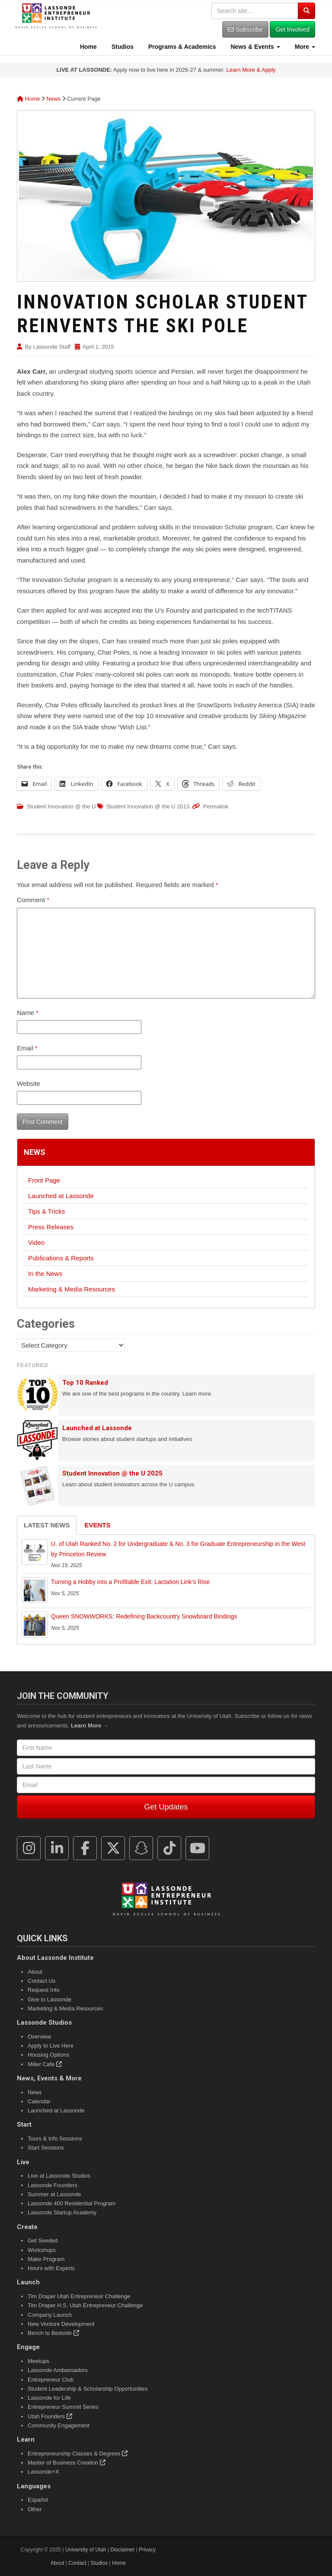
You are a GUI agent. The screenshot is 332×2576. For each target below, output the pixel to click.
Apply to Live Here (50, 2045)
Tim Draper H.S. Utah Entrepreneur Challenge (85, 2305)
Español (38, 2499)
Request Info (44, 1990)
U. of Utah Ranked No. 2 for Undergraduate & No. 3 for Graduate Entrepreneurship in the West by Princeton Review (178, 1549)
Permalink (215, 806)
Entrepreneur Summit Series (63, 2407)
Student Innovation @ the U (61, 806)
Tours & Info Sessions (55, 2138)
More (304, 46)
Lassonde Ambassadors (58, 2370)
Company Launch (50, 2315)
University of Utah (85, 2550)
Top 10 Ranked (85, 1383)
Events (97, 1525)
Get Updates (166, 1807)
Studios (122, 46)
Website (28, 1083)
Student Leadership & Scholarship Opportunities (88, 2388)
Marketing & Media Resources (71, 1289)
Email (27, 1048)
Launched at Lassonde (61, 1195)
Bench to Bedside (53, 2333)
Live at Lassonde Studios (59, 2175)
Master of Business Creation (66, 2462)
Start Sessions (46, 2147)
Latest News (47, 1525)
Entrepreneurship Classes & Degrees (78, 2453)
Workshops (42, 2250)
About (35, 1972)
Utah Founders (50, 2416)
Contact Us (41, 1981)
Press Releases (50, 1227)
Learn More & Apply (250, 70)
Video (36, 1242)
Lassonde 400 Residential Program (71, 2203)
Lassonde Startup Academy (62, 2212)
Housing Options (48, 2054)
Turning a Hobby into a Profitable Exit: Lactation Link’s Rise (130, 1581)
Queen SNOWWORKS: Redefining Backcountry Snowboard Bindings (144, 1616)
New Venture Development (61, 2324)
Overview (39, 2036)
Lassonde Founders (52, 2185)
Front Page (44, 1180)
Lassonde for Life (49, 2398)
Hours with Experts (51, 2268)
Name (27, 1012)
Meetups (38, 2361)
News (54, 98)
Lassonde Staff (51, 346)
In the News (45, 1273)
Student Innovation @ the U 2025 (112, 1473)
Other (35, 2509)
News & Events (254, 46)
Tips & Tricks (46, 1211)
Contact (77, 2563)
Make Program (46, 2259)
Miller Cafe (45, 2064)
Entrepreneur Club (50, 2379)
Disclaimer (122, 2550)
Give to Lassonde (49, 1999)
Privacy (147, 2550)
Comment (33, 899)
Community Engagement (58, 2425)
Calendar (39, 2101)
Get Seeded (42, 2240)
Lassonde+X (43, 2471)
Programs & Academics (181, 46)
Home (87, 46)
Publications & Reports (61, 1258)
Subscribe (245, 29)
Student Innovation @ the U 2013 (147, 806)
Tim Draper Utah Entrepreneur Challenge (79, 2296)
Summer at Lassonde (54, 2194)
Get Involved (292, 29)
